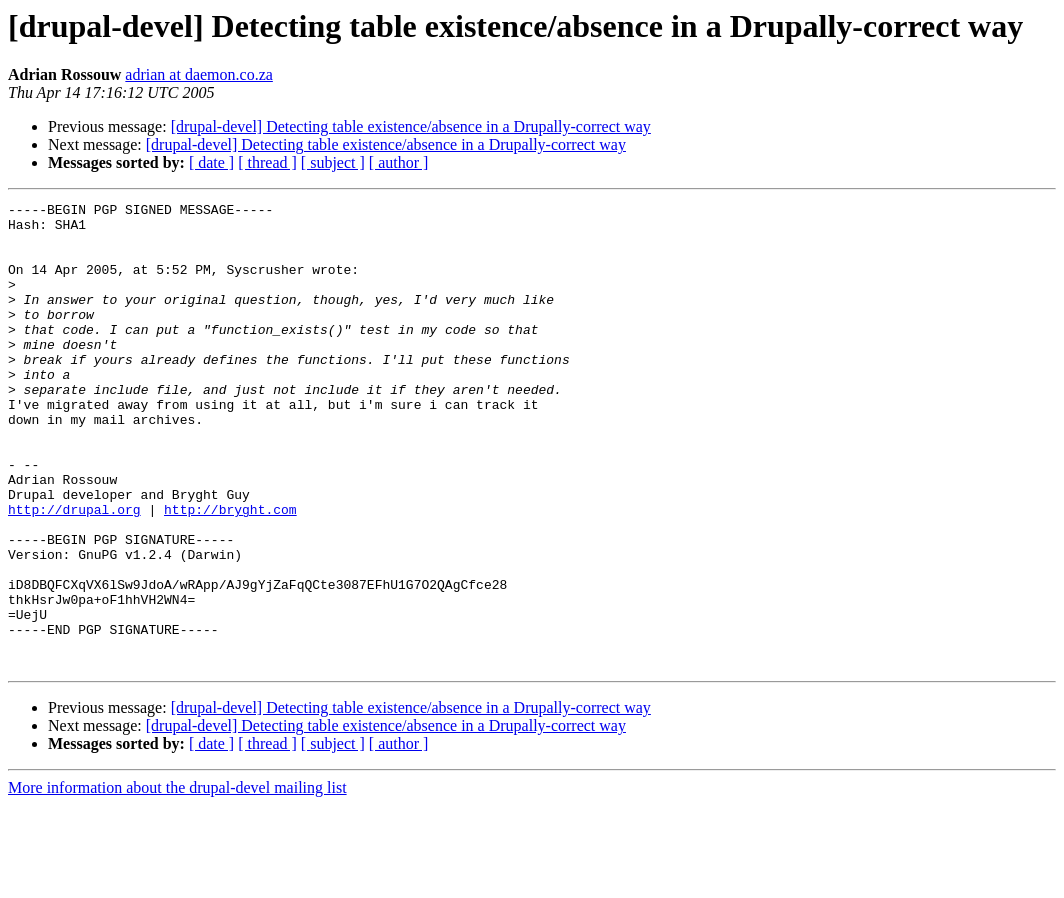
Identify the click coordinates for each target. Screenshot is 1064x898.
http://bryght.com (230, 572)
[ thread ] (267, 162)
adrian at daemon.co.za (198, 74)
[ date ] (211, 162)
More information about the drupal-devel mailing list (177, 880)
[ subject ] (333, 162)
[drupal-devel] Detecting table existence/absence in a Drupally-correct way (411, 126)
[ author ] (399, 162)
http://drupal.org (74, 572)
